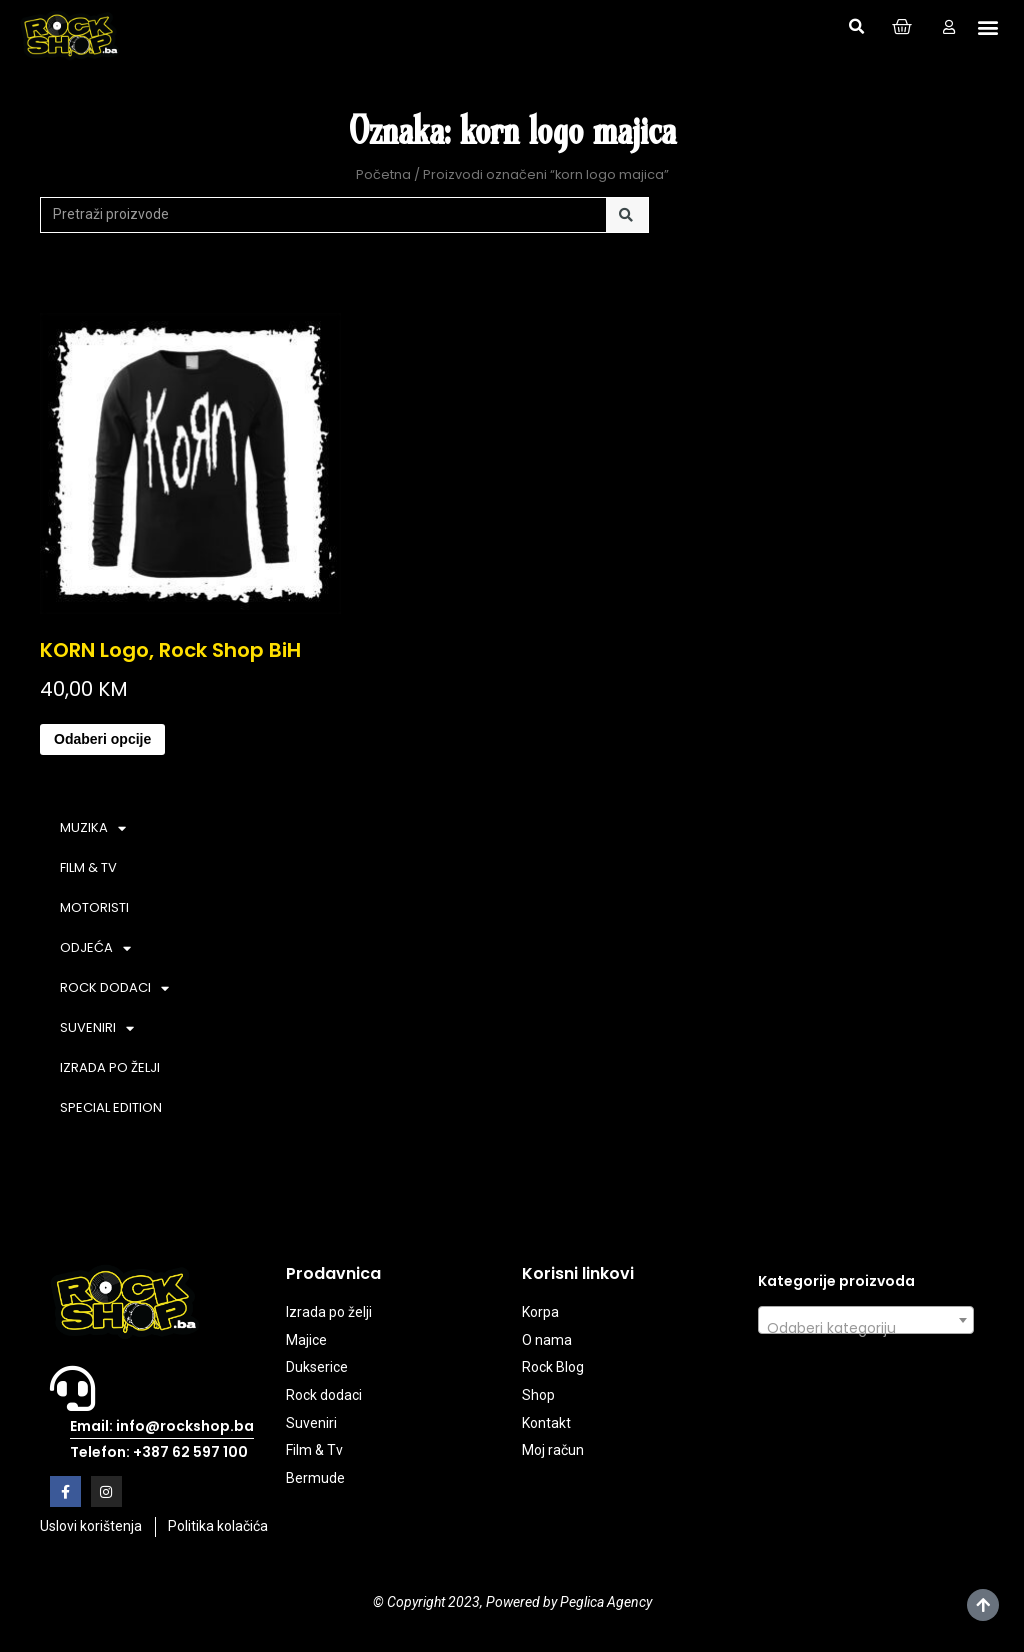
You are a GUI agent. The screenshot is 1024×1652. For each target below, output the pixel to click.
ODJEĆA (95, 948)
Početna (383, 174)
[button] (856, 27)
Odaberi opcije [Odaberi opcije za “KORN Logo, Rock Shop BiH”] (102, 739)
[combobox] (866, 1320)
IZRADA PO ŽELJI (110, 1067)
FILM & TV (88, 867)
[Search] (627, 215)
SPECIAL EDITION (111, 1107)
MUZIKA (93, 828)
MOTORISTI (94, 907)
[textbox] (866, 1328)
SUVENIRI (97, 1028)
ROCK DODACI (114, 988)
